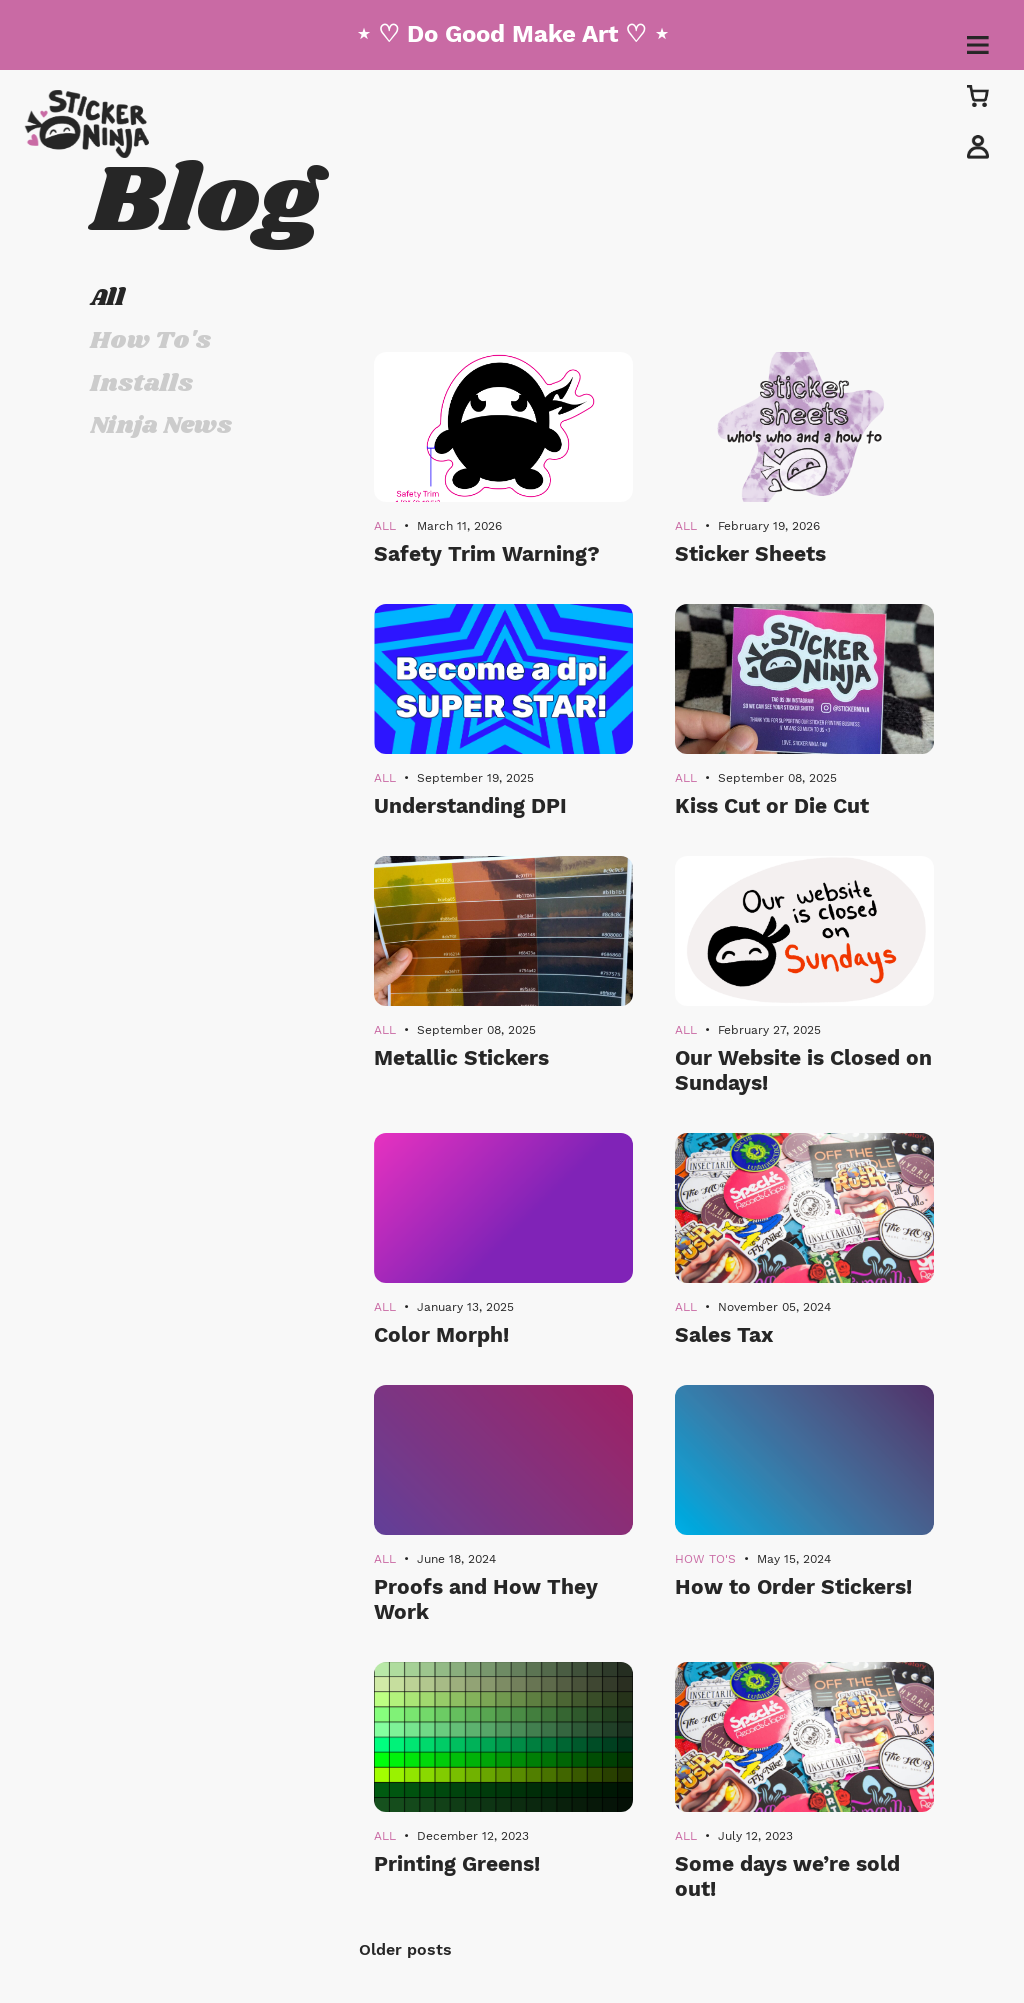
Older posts (405, 1949)
